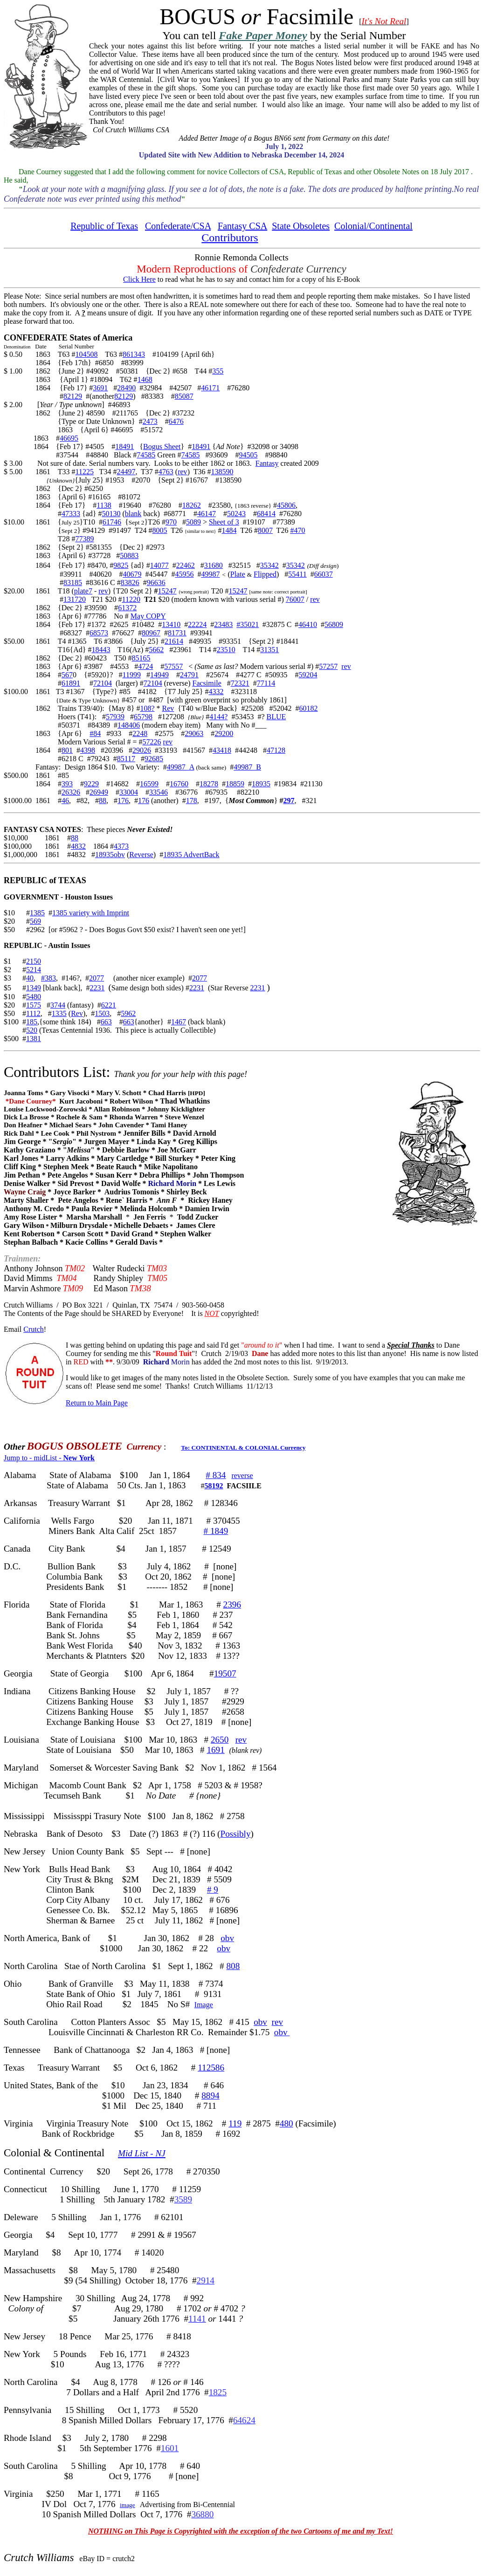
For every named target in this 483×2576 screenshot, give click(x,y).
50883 (129, 555)
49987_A (180, 767)
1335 (59, 1013)
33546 (158, 792)
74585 (146, 455)
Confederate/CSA (178, 226)
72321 (240, 683)
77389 (84, 539)
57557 (173, 666)
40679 (132, 574)
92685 (154, 759)
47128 (276, 750)
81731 (177, 633)
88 (102, 800)
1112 (33, 1013)
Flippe (263, 574)
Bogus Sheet (161, 446)
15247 (167, 591)
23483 (223, 624)
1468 (145, 379)
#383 (48, 978)
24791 (189, 675)
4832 (78, 846)
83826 (130, 582)
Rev (168, 708)
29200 (223, 733)
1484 (228, 530)
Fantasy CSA (242, 226)
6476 (176, 421)
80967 (151, 633)
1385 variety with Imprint (90, 913)
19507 (225, 1673)
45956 (184, 574)
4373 (121, 846)
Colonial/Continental (373, 226)
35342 (269, 565)
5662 (156, 650)
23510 (226, 650)
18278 (209, 784)
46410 (307, 624)
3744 (57, 1005)
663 (106, 1022)
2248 (139, 733)
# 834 (216, 1475)
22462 (185, 565)
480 (286, 2123)
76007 (295, 599)
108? (147, 708)
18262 (191, 505)
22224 (197, 624)
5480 (33, 997)
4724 (145, 666)
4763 (166, 472)
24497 (126, 472)
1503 (102, 1013)
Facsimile (207, 683)
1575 (33, 1005)
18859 (235, 784)
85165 (141, 658)
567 (67, 675)
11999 (131, 675)
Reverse (141, 855)
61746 (112, 522)
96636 (156, 582)
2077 (96, 978)
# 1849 (216, 1531)
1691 (215, 1750)
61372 (127, 608)
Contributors (229, 238)
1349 (33, 988)
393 (67, 784)
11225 (84, 472)
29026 (141, 750)
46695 (69, 438)
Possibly (235, 1834)
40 (30, 978)
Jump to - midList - (49, 1458)
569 (35, 921)
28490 (126, 388)
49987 (210, 574)
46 (65, 800)
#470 (297, 530)
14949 (159, 675)
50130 (111, 514)
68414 (266, 514)
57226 (152, 742)
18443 (100, 650)
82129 (72, 396)
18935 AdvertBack (191, 855)
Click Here (139, 279)
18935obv (110, 855)
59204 (308, 675)
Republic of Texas (104, 226)
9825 (120, 565)
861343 (134, 354)
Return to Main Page (97, 1403)
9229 (91, 784)
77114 (266, 683)
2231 (97, 988)
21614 (174, 641)
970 (171, 522)
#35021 (247, 624)
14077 (159, 565)
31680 (213, 565)
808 (233, 1966)
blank (133, 514)
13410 (171, 624)
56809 (333, 624)
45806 (286, 505)
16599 (149, 784)
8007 (265, 530)
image (127, 2504)
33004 (128, 792)
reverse (242, 1475)
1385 (37, 913)
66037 (323, 574)
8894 (210, 2095)
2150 (33, 961)
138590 (222, 472)
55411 (297, 574)
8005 (159, 530)
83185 (72, 582)
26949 (99, 792)
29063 (194, 733)
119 (235, 2123)
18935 (261, 784)
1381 (33, 1039)
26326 (71, 792)
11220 (131, 599)
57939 (115, 717)
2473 (150, 421)
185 (31, 1022)
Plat (236, 574)
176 (123, 800)
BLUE (276, 717)
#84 (95, 733)
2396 (232, 1604)
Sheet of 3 (224, 522)
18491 (124, 446)
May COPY (148, 616)
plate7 (83, 591)
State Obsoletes (301, 226)
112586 (211, 2067)
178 (191, 800)
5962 (128, 1013)
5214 (33, 970)
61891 (71, 683)
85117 (126, 759)
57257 (328, 666)
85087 (184, 396)
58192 (213, 1486)
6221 (108, 1005)
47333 (71, 514)
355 (217, 371)
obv (227, 1938)
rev (182, 472)
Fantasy (267, 463)
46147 (206, 514)
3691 (100, 388)
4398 (87, 750)
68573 (99, 633)
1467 (178, 1022)
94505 (248, 455)
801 (67, 750)
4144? (218, 717)
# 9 (212, 1890)
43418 (222, 750)
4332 (216, 691)
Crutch (33, 1329)
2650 (219, 1740)
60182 (308, 708)
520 (31, 1030)
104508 (86, 354)
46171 (210, 388)
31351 (269, 650)
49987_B (247, 767)
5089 (193, 522)
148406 (128, 725)
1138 (104, 505)
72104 (102, 683)
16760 (179, 784)
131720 (74, 599)
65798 (143, 717)
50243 (236, 514)
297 (288, 800)
